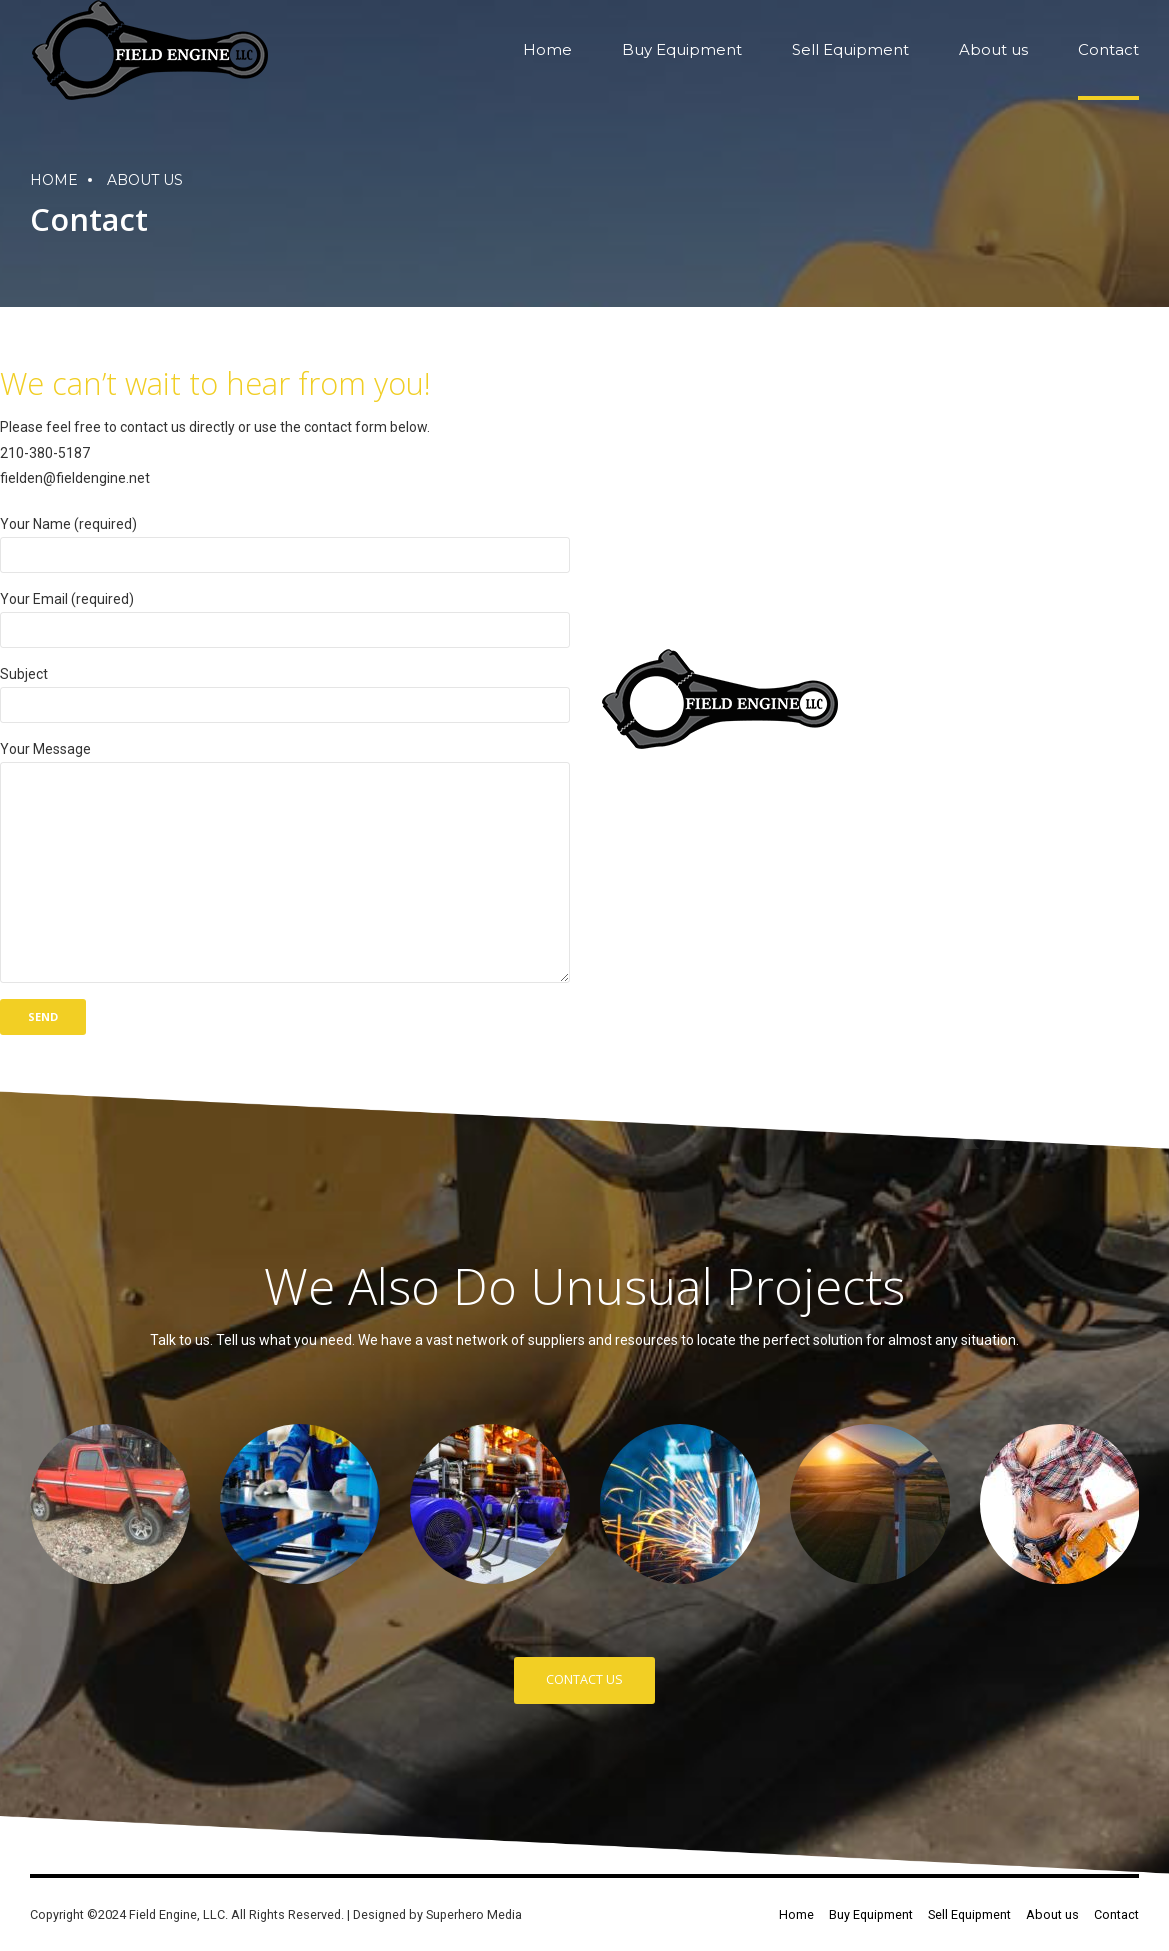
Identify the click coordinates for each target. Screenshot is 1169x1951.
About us (993, 49)
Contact (1108, 49)
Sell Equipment (850, 49)
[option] (110, 1504)
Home (547, 49)
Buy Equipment (682, 49)
